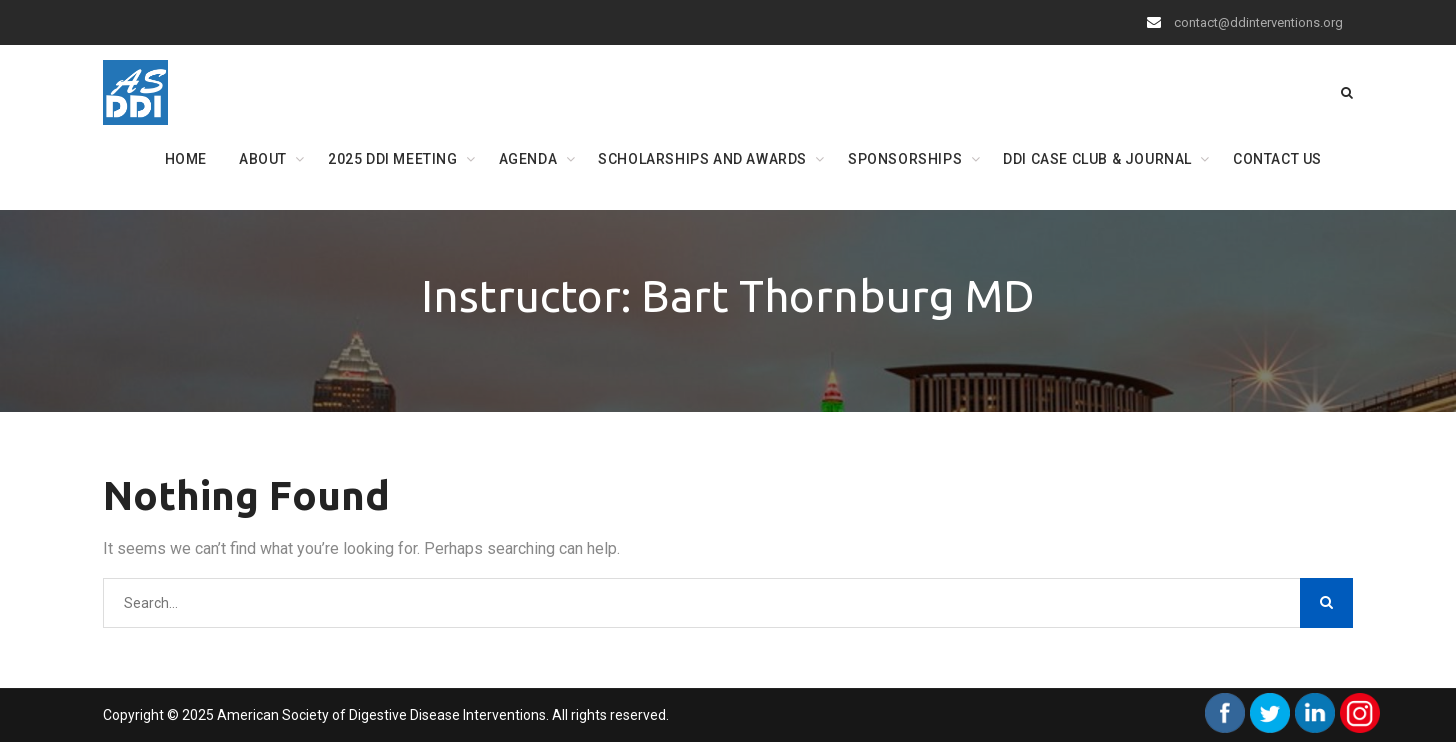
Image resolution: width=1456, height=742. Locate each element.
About (263, 159)
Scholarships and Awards (702, 159)
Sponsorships (905, 159)
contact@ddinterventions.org (1258, 22)
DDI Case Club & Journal (1097, 159)
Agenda (528, 159)
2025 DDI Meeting (393, 159)
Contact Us (1277, 159)
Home (186, 159)
